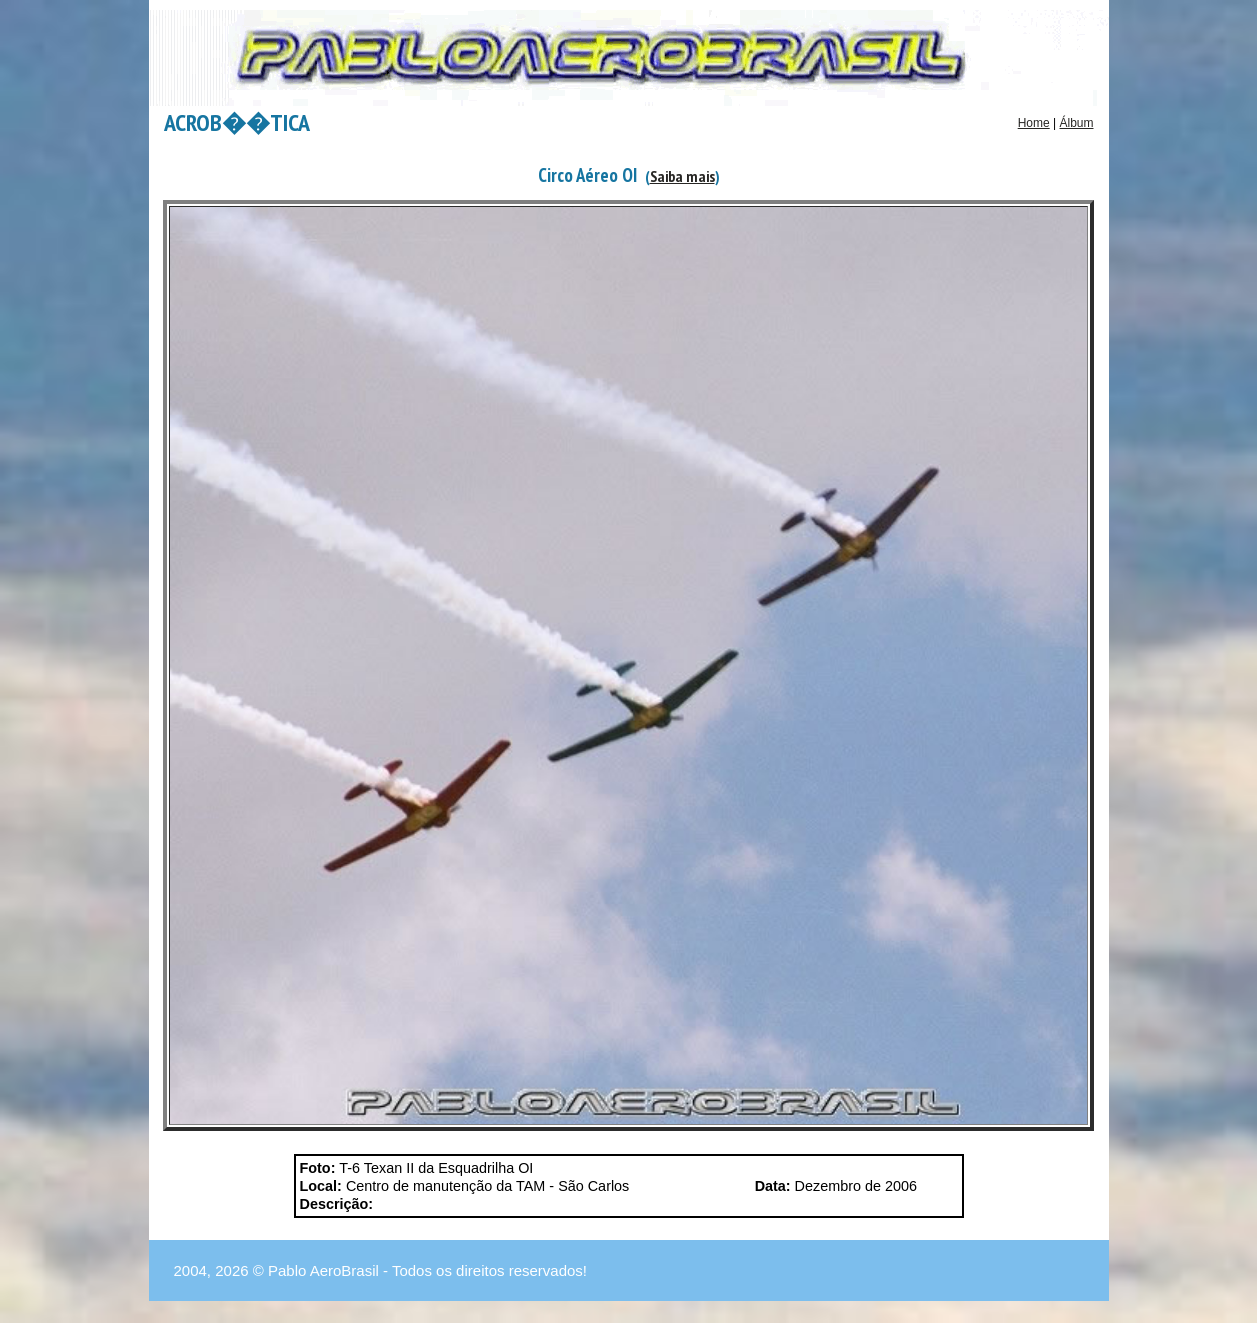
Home (1034, 123)
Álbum (1076, 123)
